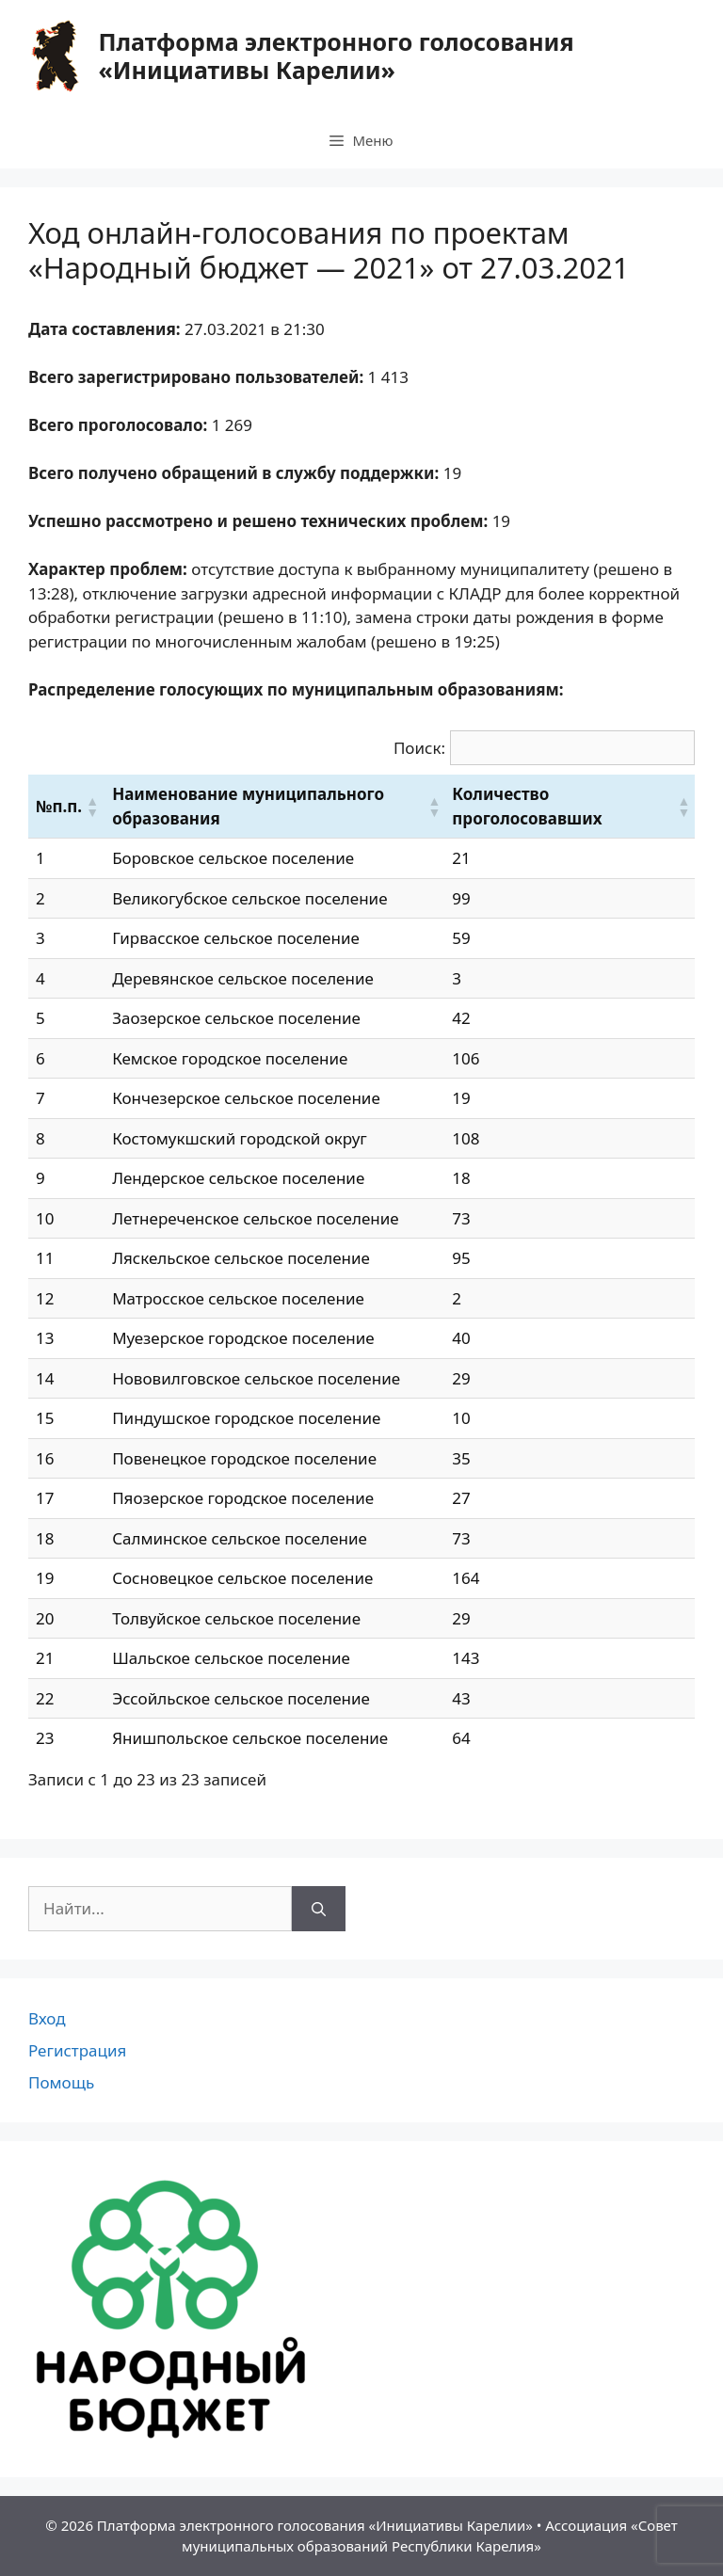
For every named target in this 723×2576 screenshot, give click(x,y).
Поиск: (419, 748)
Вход (46, 2018)
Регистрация (77, 2050)
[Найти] (318, 1908)
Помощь (61, 2082)
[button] (91, 806)
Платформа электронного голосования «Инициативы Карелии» (335, 55)
